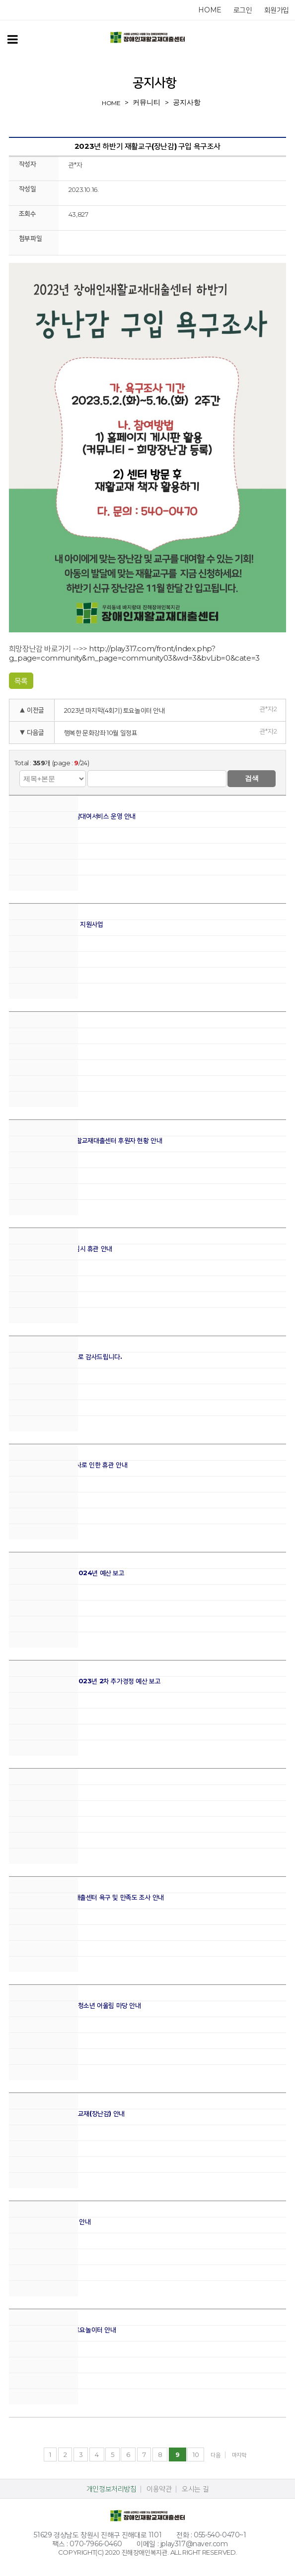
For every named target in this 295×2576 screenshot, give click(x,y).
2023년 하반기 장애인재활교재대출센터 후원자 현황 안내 (85, 1140)
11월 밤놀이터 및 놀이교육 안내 (50, 2221)
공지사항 (187, 102)
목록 (21, 680)
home (209, 9)
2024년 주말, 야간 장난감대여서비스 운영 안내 (72, 816)
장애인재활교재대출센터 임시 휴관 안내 (60, 1248)
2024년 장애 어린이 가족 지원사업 (56, 924)
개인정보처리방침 (111, 2488)
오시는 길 (195, 2488)
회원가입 (276, 9)
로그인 (242, 9)
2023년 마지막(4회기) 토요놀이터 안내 (114, 710)
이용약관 (159, 2488)
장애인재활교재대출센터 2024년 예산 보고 (67, 1573)
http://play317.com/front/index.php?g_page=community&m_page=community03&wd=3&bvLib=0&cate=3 (134, 653)
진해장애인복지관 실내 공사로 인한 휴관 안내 (68, 1465)
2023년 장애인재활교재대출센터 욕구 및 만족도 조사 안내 (86, 1897)
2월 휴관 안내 (27, 1032)
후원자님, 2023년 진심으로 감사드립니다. (65, 1356)
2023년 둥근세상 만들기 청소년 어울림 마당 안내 (75, 2005)
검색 (252, 778)
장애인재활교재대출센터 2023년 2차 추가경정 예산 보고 (85, 1681)
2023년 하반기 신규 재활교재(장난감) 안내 (67, 2113)
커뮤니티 (146, 102)
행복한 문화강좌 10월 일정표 (101, 732)
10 (196, 2454)
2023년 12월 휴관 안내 (41, 1789)
